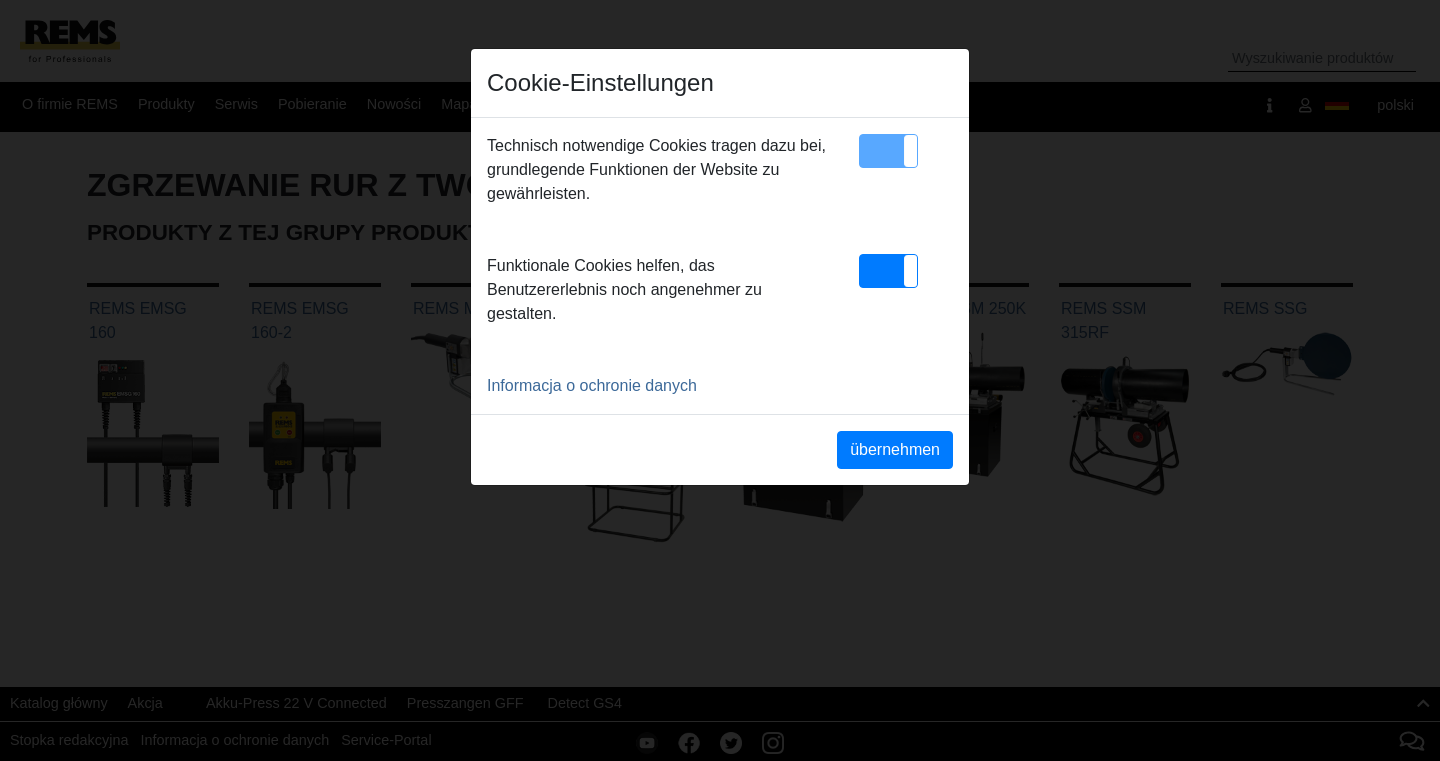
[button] (888, 151)
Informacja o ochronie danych (592, 385)
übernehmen (895, 449)
